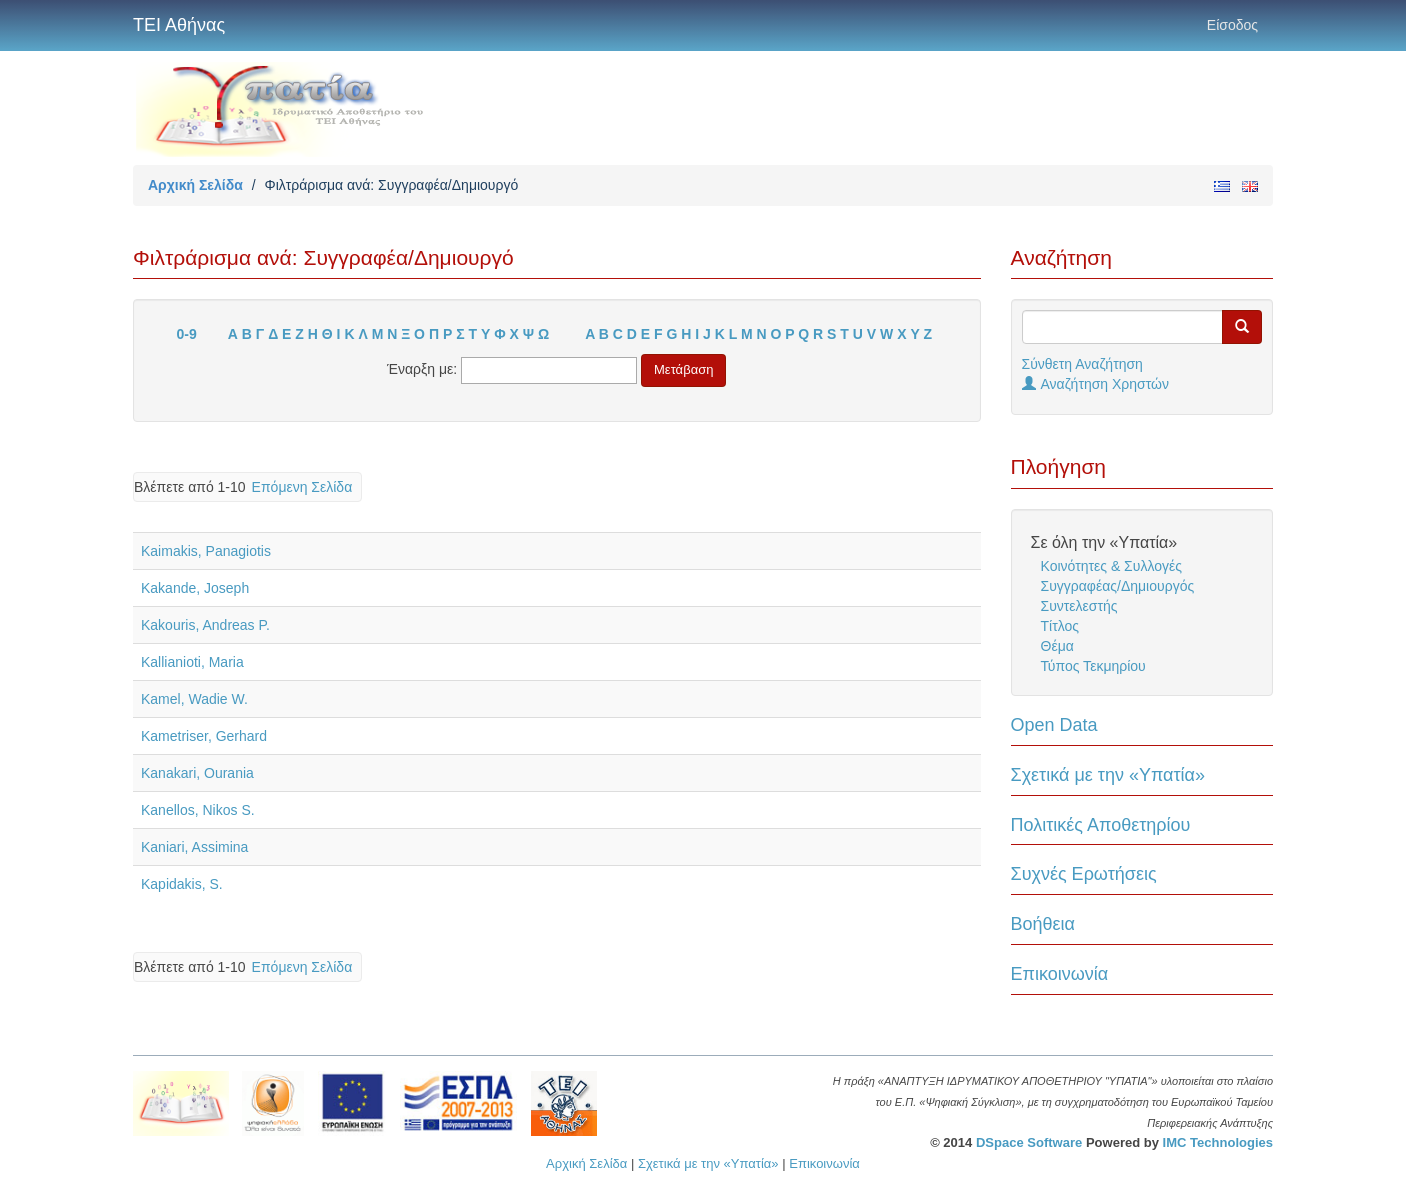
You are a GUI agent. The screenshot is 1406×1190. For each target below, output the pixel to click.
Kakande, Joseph (195, 588)
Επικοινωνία (1060, 974)
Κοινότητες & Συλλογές (1111, 566)
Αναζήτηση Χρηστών (1096, 384)
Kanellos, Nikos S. (198, 810)
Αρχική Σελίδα (195, 185)
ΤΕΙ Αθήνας (179, 25)
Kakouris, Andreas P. (205, 625)
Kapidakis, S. (182, 884)
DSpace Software (1029, 1142)
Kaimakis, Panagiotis (206, 551)
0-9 (187, 334)
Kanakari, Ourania (197, 773)
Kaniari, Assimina (194, 847)
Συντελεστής (1079, 606)
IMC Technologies (1218, 1142)
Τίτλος (1060, 626)
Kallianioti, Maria (192, 662)
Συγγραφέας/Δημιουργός (1118, 586)
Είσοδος (1232, 25)
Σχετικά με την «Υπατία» (1108, 775)
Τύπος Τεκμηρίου (1093, 666)
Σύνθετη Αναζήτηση (1082, 364)
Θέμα (1057, 646)
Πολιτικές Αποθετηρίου (1101, 825)
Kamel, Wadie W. (194, 699)
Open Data (1054, 725)
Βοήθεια (1043, 924)
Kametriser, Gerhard (204, 736)
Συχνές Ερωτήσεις (1084, 874)
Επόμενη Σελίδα (302, 487)
